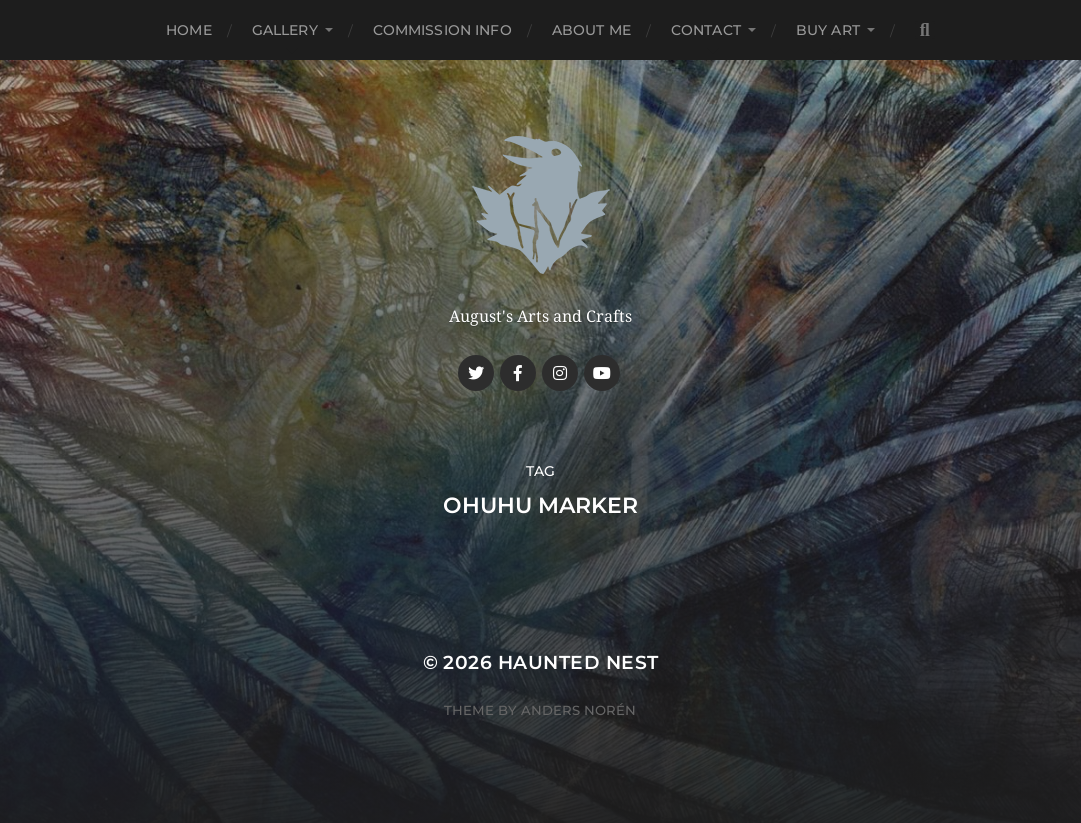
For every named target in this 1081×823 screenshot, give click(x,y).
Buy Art (828, 30)
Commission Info (442, 30)
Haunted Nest (578, 662)
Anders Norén (578, 710)
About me (591, 30)
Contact (706, 30)
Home (189, 30)
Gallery (285, 30)
